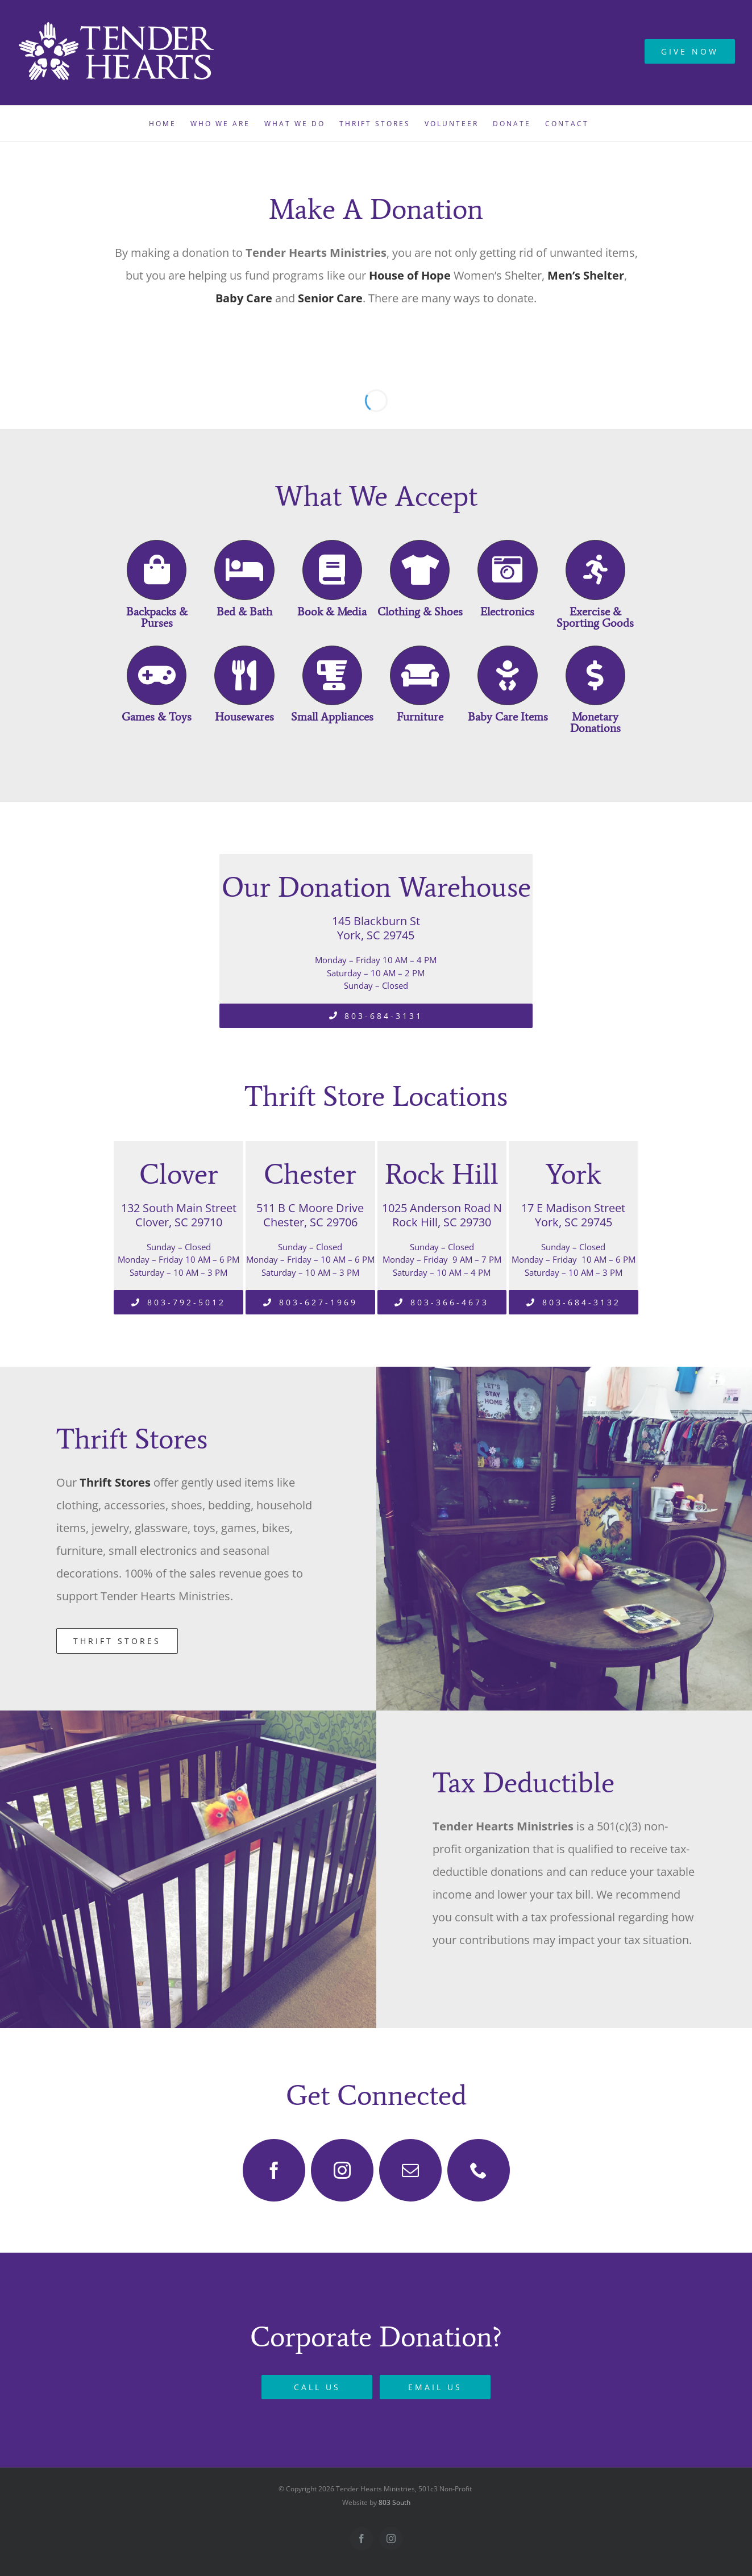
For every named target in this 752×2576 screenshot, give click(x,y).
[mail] (410, 2170)
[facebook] (274, 2170)
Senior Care (329, 298)
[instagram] (342, 2170)
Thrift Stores (115, 1482)
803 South (394, 2502)
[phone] (478, 2170)
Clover (178, 1173)
